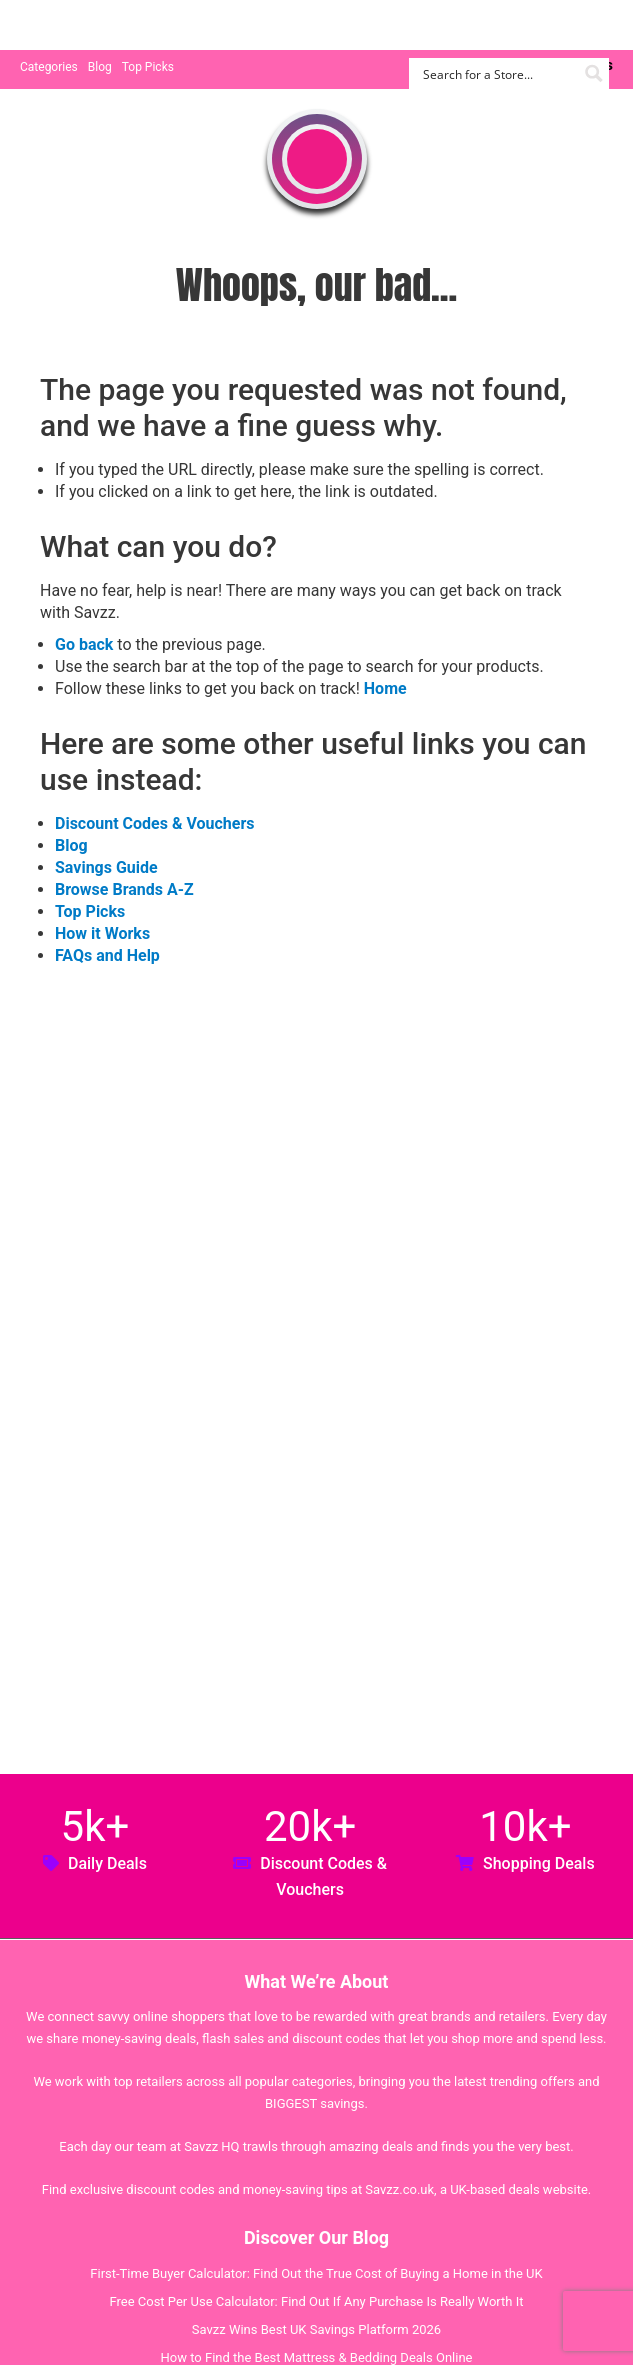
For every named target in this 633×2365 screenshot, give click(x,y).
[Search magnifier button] (593, 73)
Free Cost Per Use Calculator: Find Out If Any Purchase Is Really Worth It (316, 2301)
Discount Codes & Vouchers (154, 823)
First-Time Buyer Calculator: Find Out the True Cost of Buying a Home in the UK (316, 2273)
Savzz (120, 25)
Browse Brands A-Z (124, 889)
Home (385, 688)
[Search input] (497, 73)
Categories (49, 67)
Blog (100, 67)
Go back (84, 644)
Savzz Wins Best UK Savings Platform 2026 (316, 2329)
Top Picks (148, 67)
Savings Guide (106, 867)
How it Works (102, 933)
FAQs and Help (107, 955)
